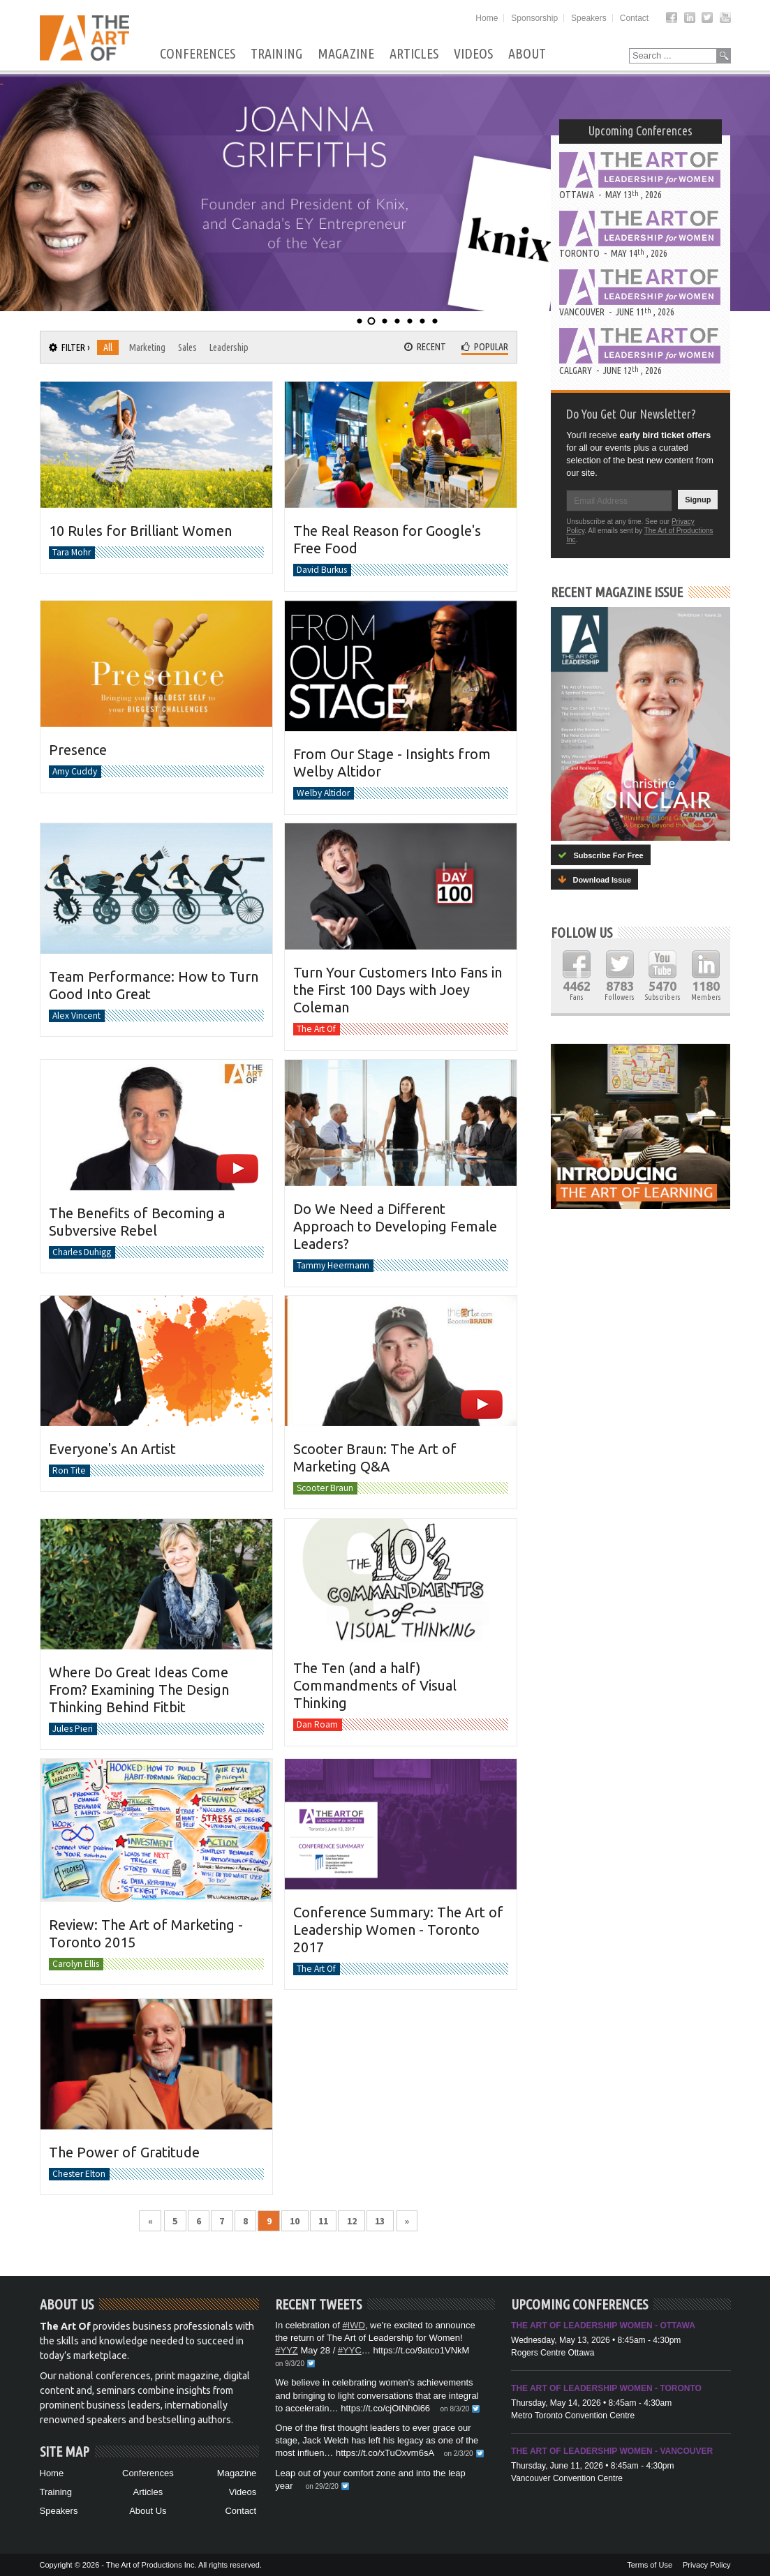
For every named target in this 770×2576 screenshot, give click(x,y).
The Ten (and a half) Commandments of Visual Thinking (375, 1685)
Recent (425, 346)
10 (294, 2221)
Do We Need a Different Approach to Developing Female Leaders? (395, 1226)
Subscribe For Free (600, 855)
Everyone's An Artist (112, 1449)
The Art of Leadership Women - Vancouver (612, 2451)
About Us (147, 2511)
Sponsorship (534, 18)
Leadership (229, 347)
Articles (414, 54)
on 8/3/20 (455, 2409)
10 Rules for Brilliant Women (140, 531)
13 (380, 2221)
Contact (634, 18)
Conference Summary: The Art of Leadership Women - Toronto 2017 (398, 1929)
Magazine (346, 54)
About (527, 54)
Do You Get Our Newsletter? (631, 414)
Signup (698, 499)
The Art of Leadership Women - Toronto (606, 2388)
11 (323, 2221)
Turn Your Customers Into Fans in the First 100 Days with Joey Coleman (397, 989)
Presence (78, 750)
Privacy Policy (706, 2565)
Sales (187, 347)
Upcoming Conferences (640, 130)
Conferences (197, 54)
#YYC (350, 2350)
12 (352, 2221)
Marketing (147, 347)
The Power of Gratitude (124, 2152)
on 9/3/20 (289, 2363)
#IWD (353, 2325)
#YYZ (286, 2350)
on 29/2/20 (322, 2486)
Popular (484, 346)
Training (276, 54)
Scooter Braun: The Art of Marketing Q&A (375, 1457)
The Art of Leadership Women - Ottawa (603, 2325)
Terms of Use (649, 2565)
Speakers (589, 18)
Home (486, 18)
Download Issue (594, 879)
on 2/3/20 (458, 2453)
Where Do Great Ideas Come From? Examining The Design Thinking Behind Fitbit (139, 1688)
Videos (473, 54)
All (107, 347)
